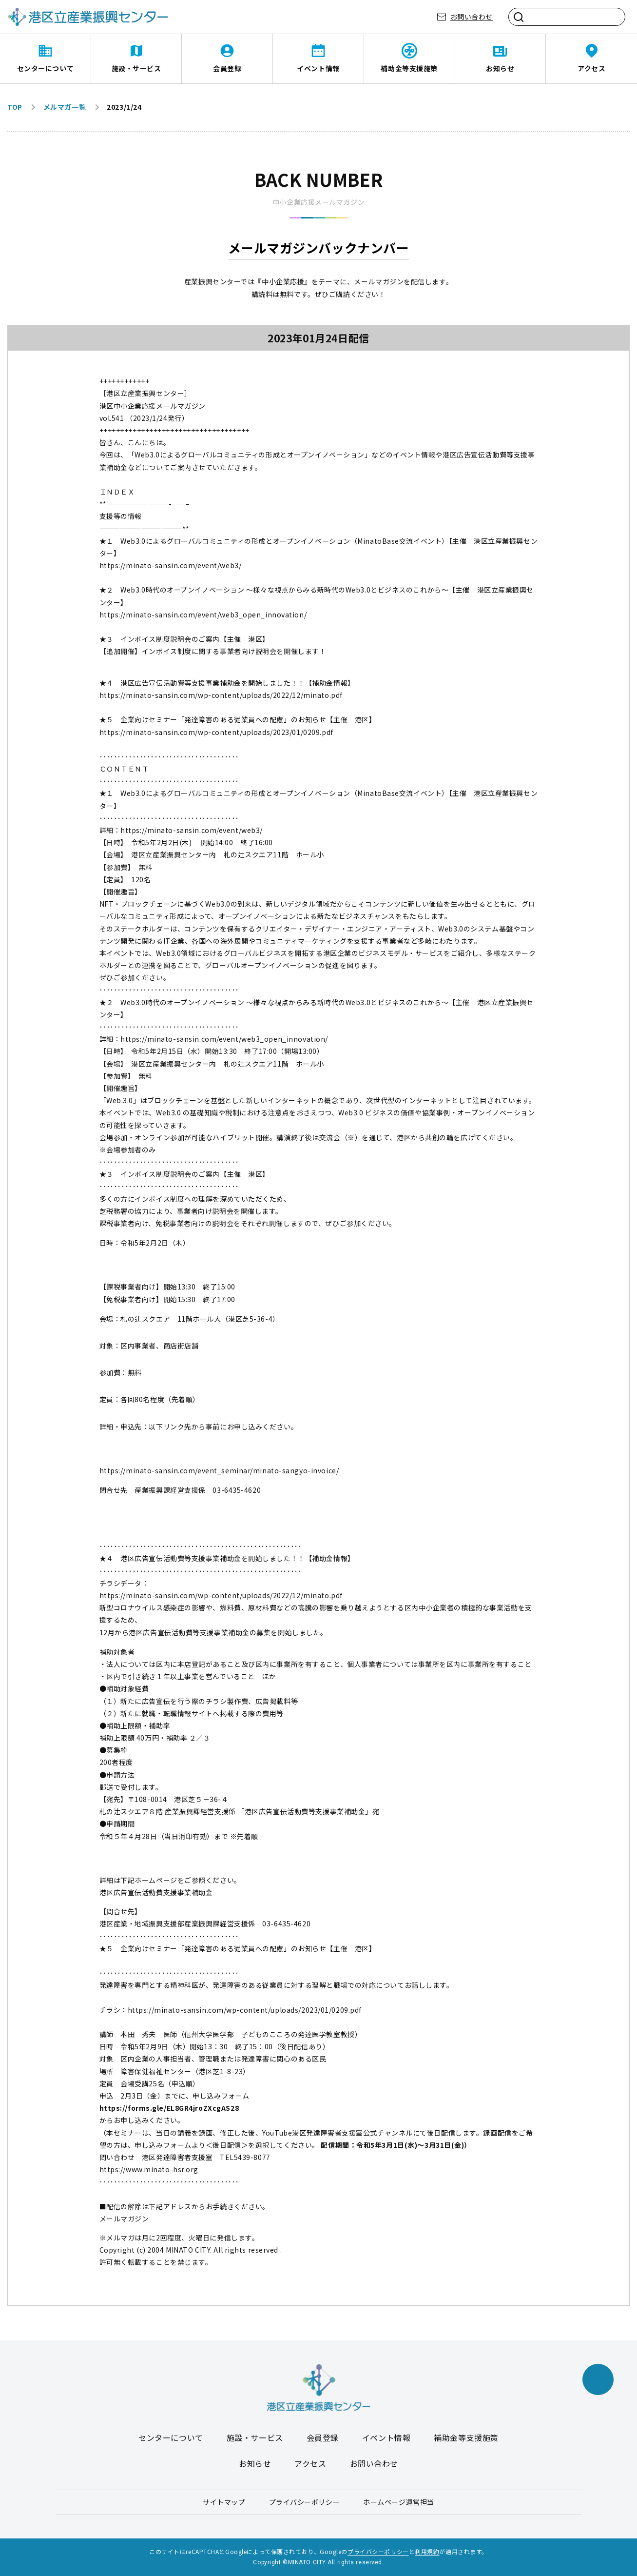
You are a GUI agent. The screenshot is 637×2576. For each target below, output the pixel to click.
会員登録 (227, 68)
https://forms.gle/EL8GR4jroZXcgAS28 (169, 2108)
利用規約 (427, 2551)
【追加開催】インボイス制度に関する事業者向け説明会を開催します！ (213, 651)
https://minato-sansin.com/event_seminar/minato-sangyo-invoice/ (219, 1470)
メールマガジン (124, 2218)
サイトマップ (224, 2502)
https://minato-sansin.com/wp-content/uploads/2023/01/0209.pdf (216, 732)
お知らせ (500, 68)
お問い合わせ (471, 16)
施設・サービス (136, 68)
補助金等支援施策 (409, 68)
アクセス (591, 68)
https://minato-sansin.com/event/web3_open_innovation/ (203, 614)
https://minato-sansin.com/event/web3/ (170, 565)
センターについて (45, 68)
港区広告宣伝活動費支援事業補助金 (156, 1892)
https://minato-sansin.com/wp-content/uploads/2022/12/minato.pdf (221, 695)
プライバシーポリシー (304, 2502)
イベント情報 (318, 68)
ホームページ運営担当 (398, 2502)
